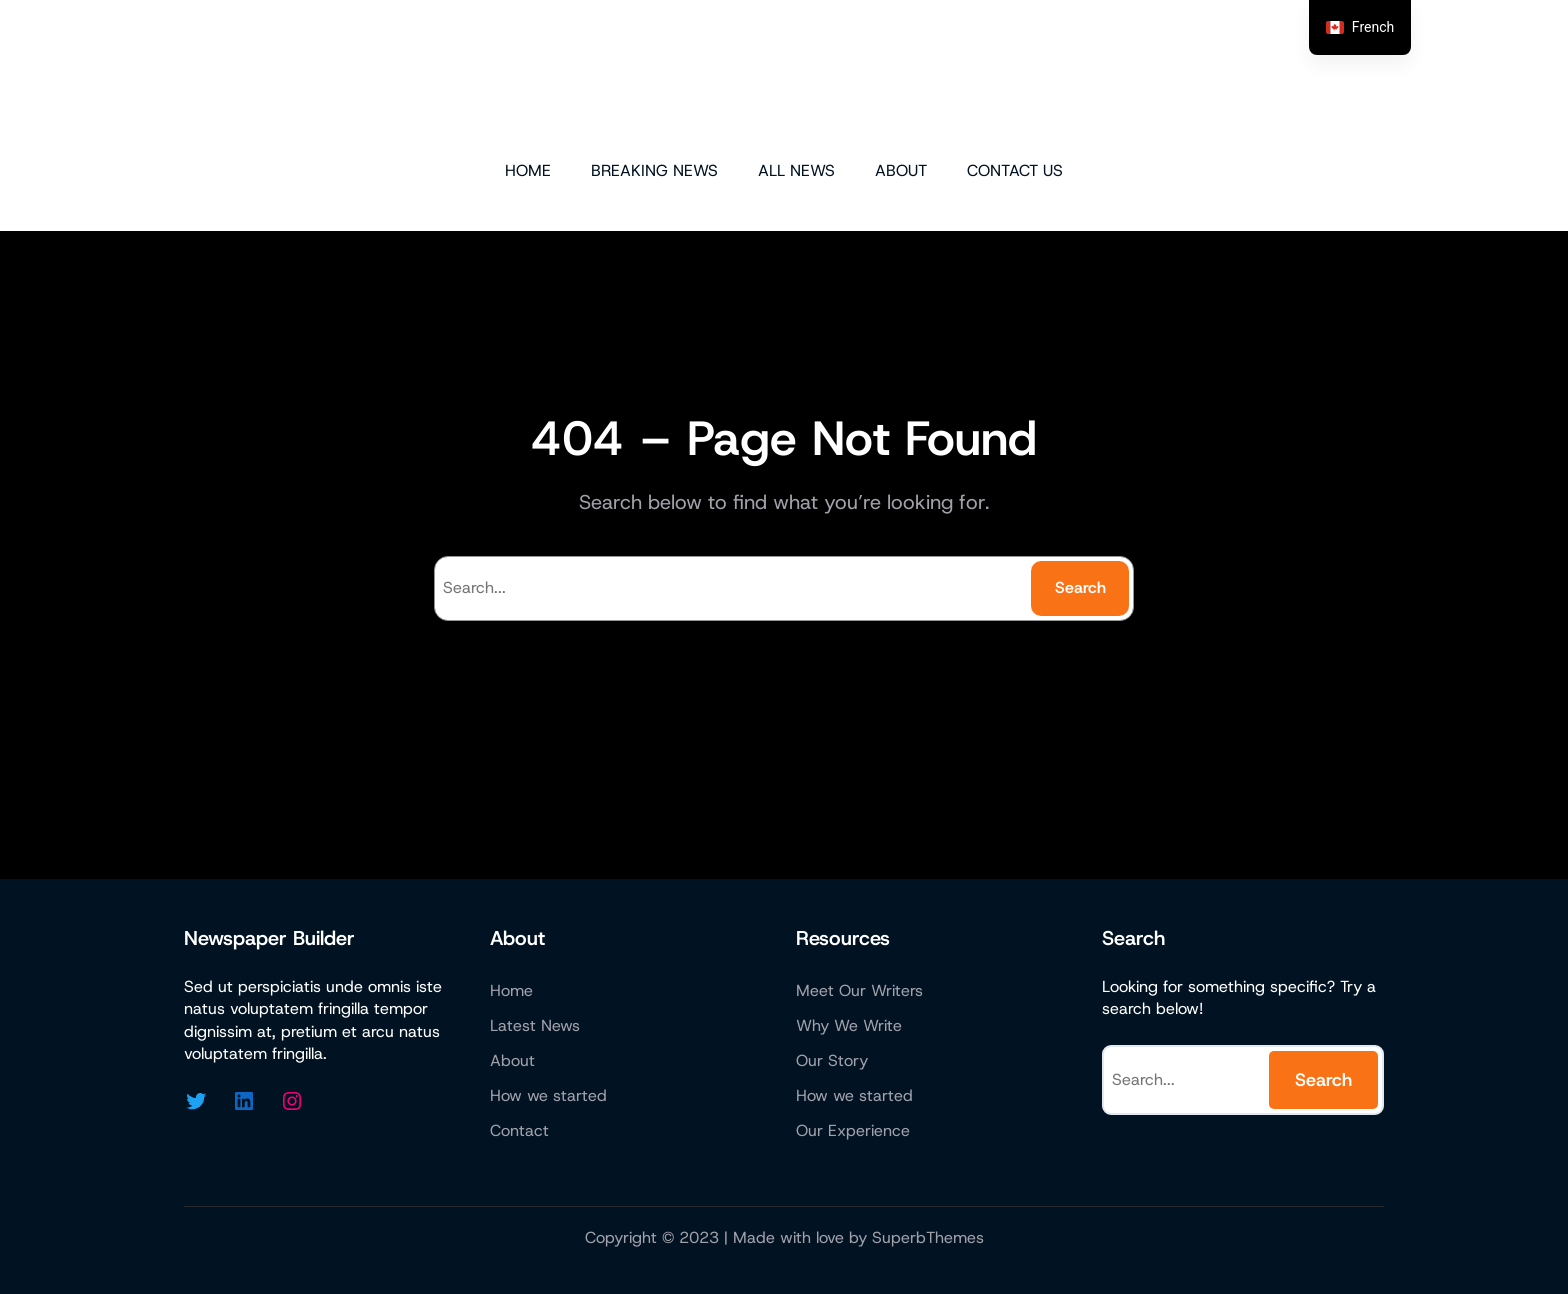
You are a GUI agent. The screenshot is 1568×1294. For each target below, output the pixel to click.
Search (1080, 587)
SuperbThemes (928, 1237)
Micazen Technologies (784, 78)
